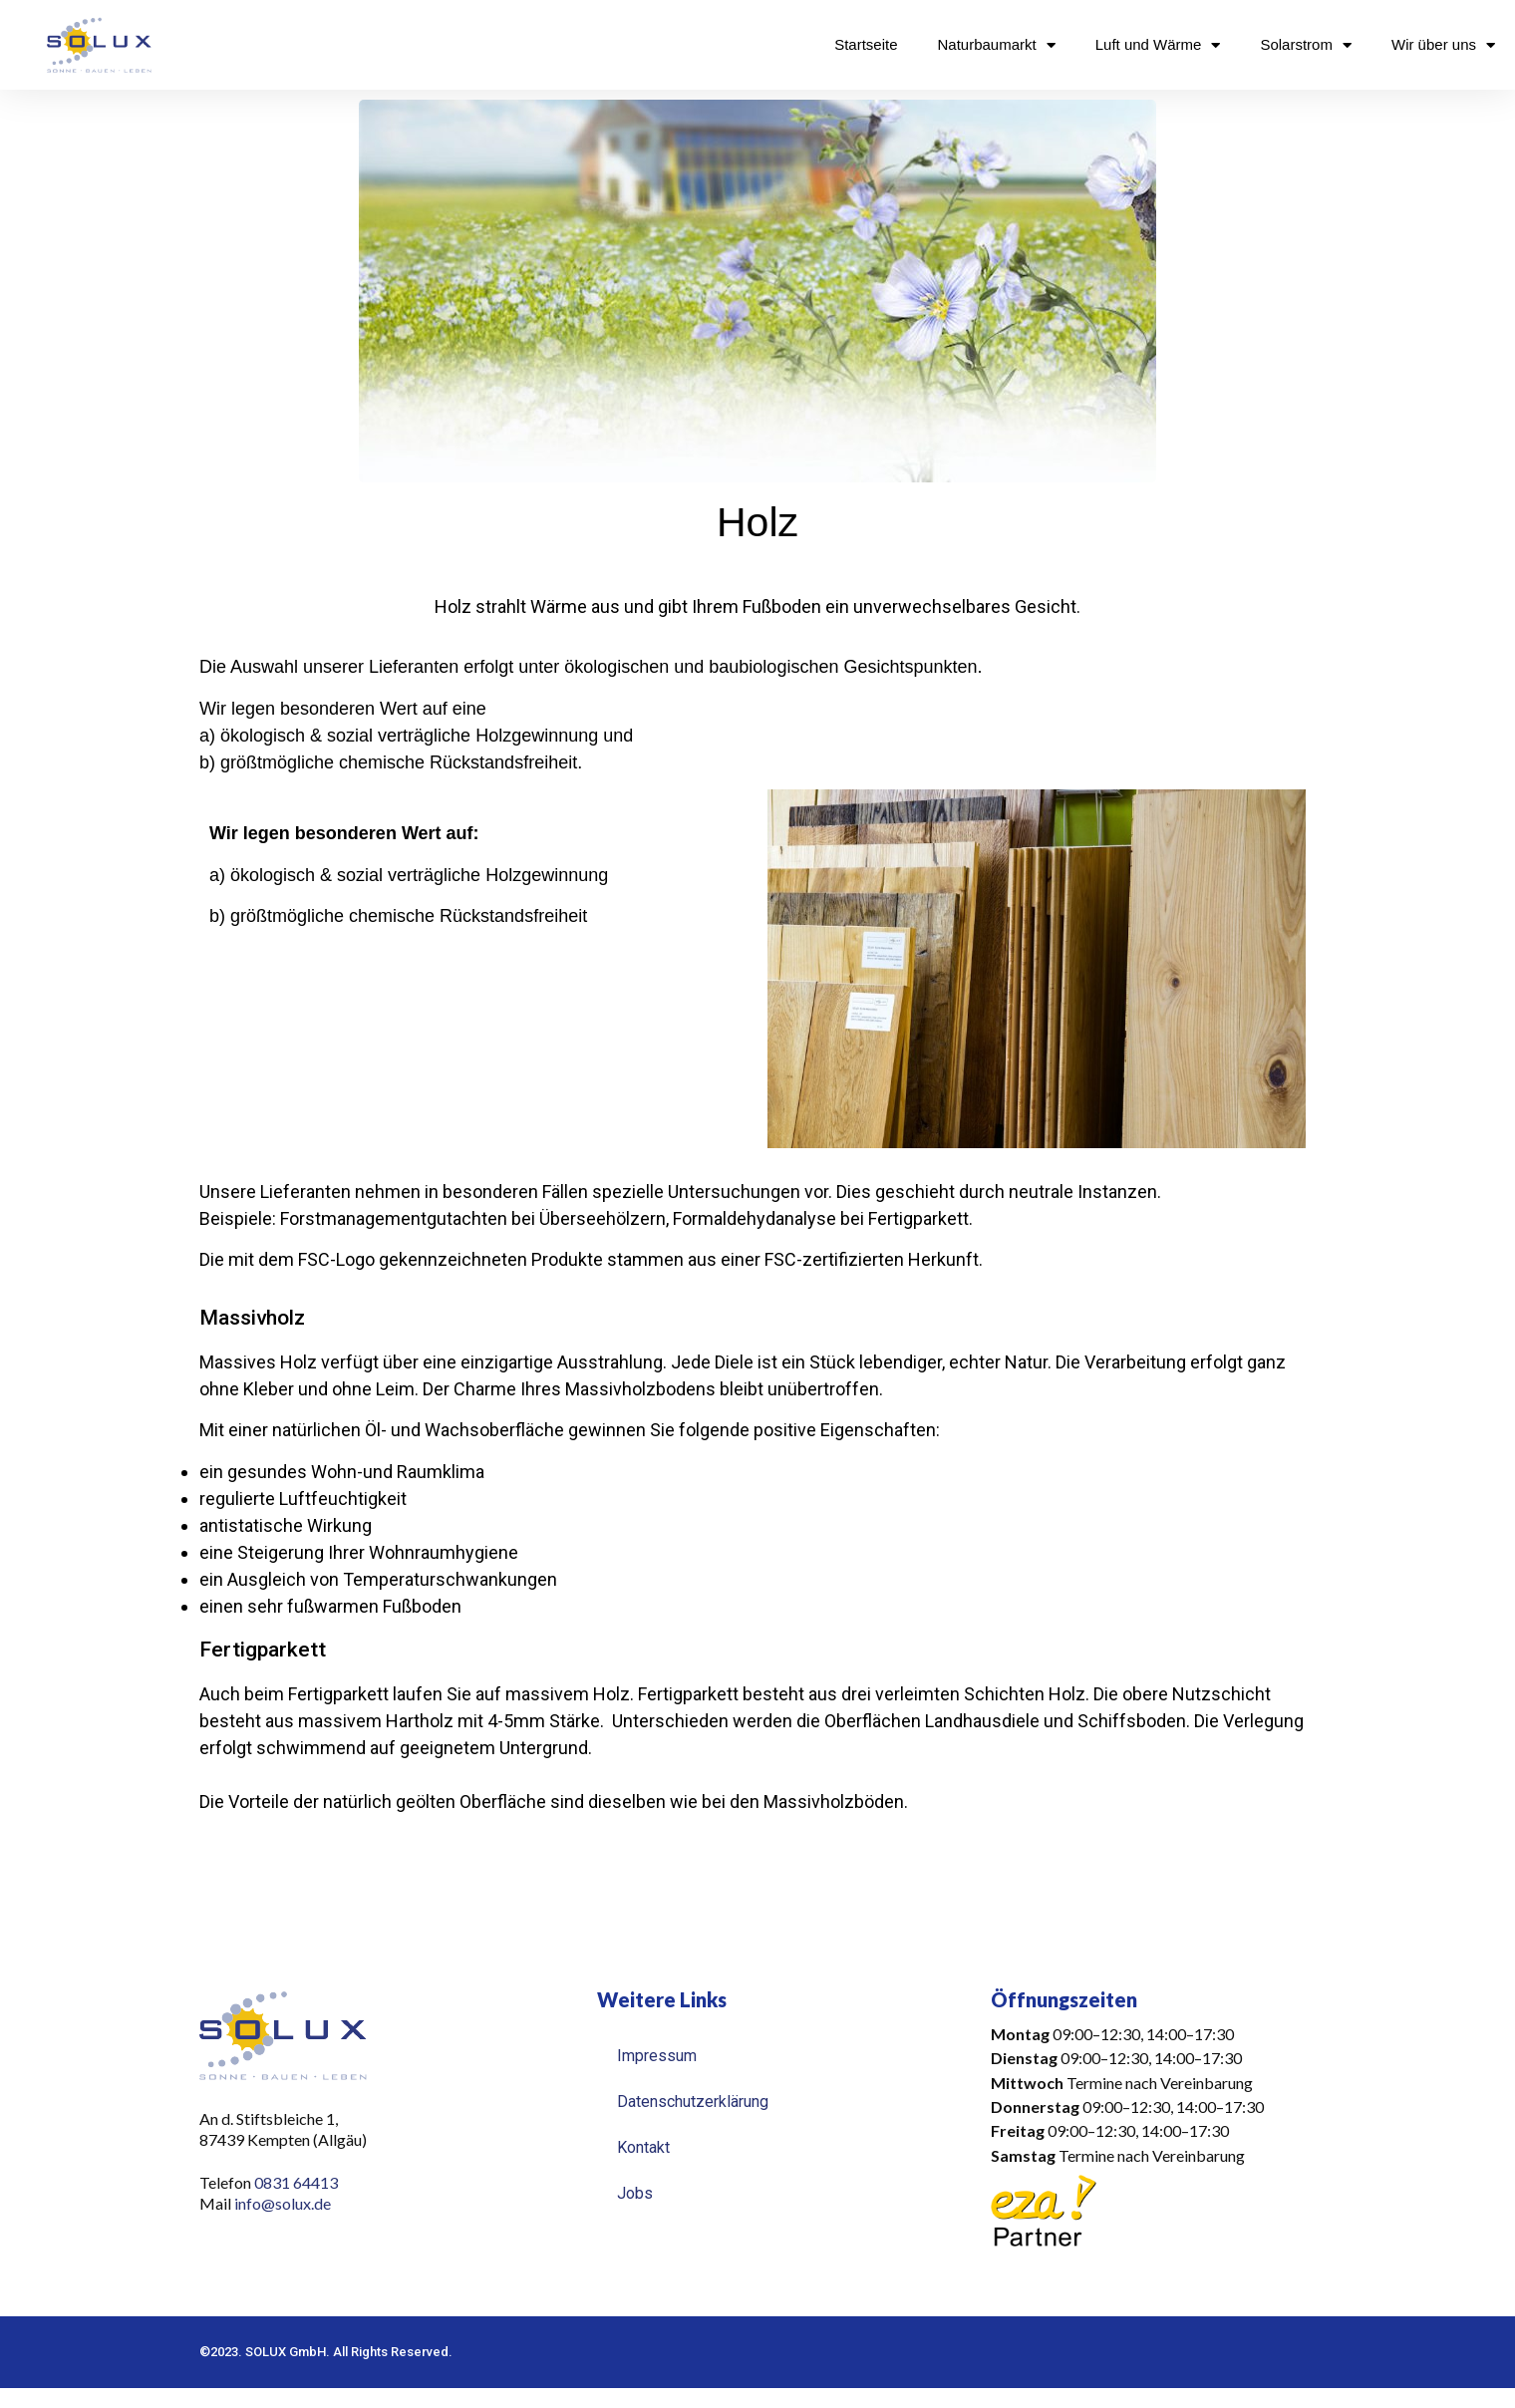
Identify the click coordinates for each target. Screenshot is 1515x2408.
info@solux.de (284, 2203)
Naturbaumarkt (997, 45)
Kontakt (643, 2147)
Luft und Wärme (1158, 45)
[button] (1151, 2095)
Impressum (657, 2055)
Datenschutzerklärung (692, 2101)
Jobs (635, 2193)
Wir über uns (1443, 45)
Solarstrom (1306, 45)
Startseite (865, 44)
